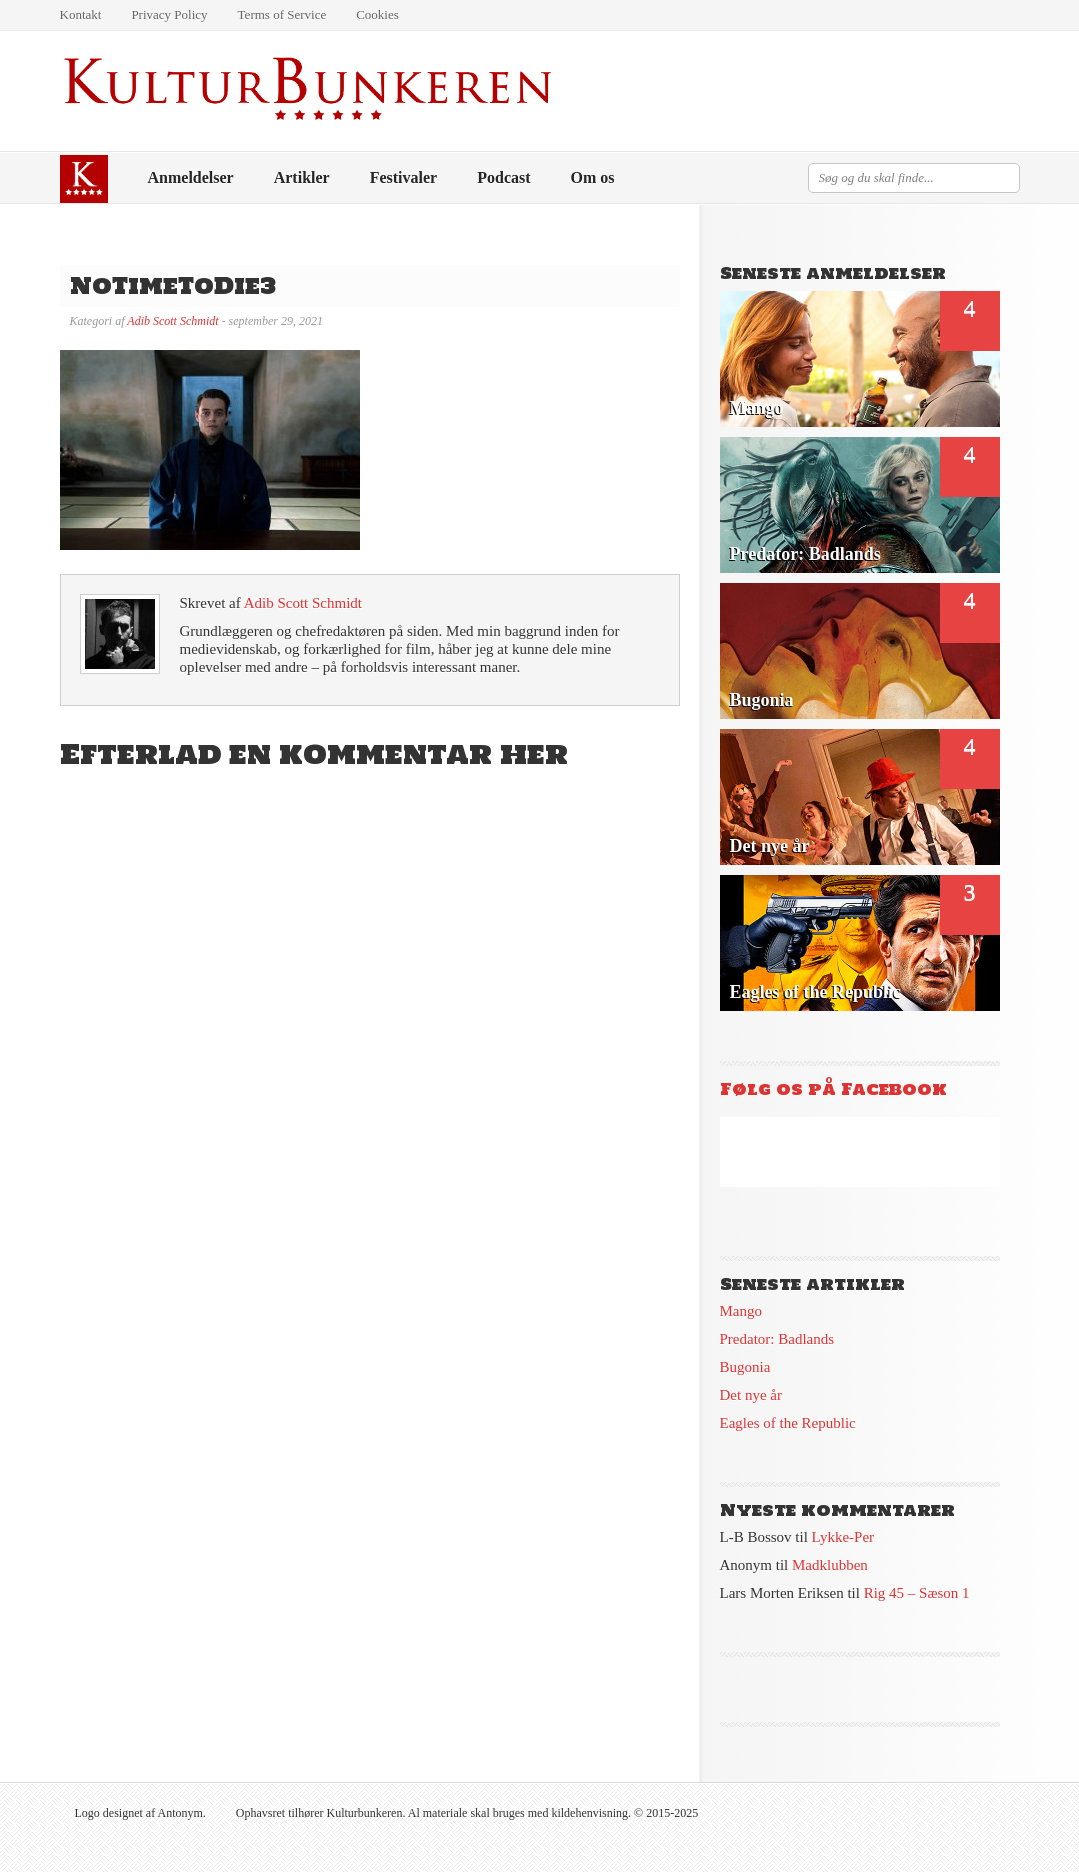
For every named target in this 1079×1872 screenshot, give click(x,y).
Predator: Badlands (777, 1339)
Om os (593, 177)
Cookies (377, 14)
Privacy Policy (169, 14)
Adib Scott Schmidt (172, 321)
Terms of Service (282, 14)
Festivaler (404, 177)
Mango (741, 1311)
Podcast (503, 177)
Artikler (302, 177)
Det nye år (751, 1395)
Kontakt (81, 14)
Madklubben (830, 1565)
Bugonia (745, 1367)
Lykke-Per (843, 1537)
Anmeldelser (191, 177)
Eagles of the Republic (788, 1423)
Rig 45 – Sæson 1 (917, 1593)
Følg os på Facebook (833, 1089)
